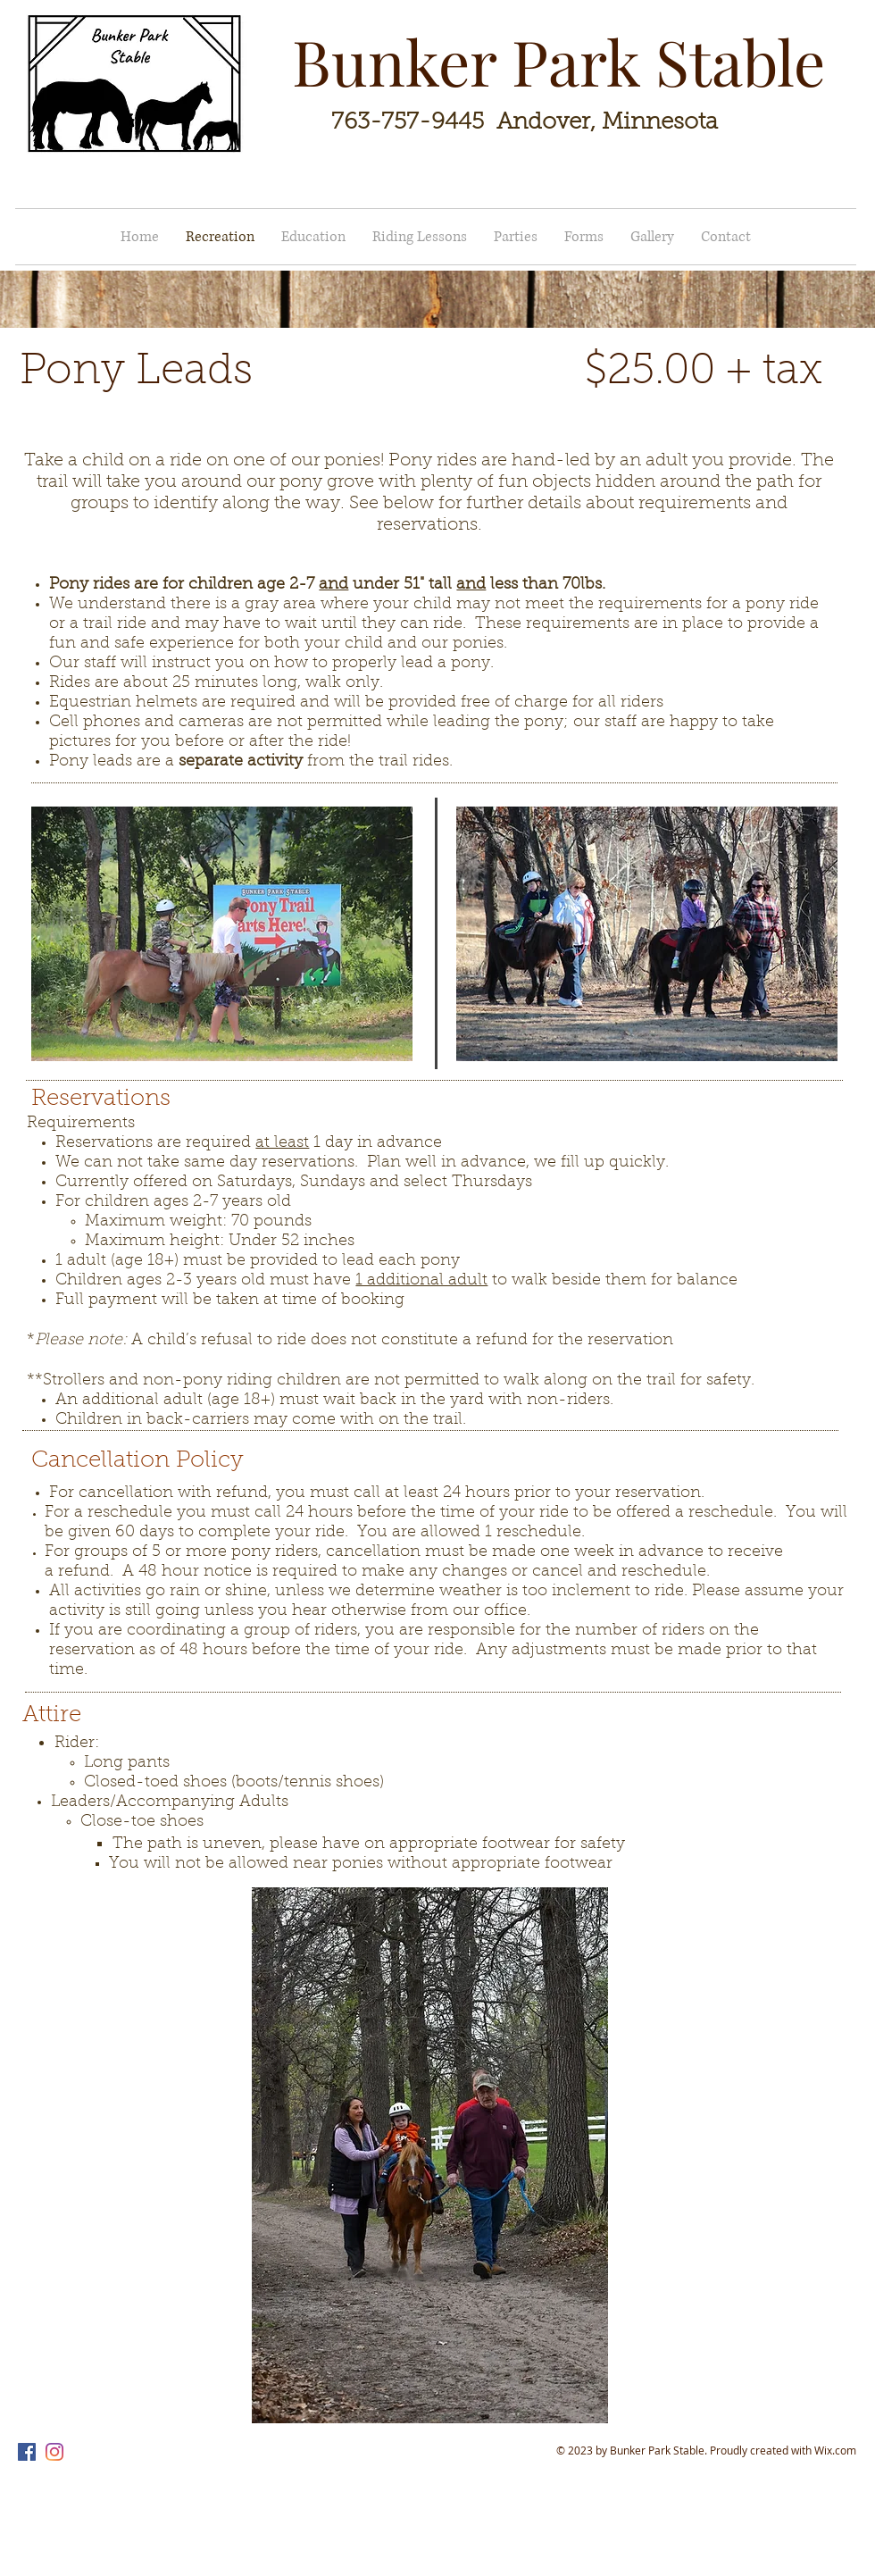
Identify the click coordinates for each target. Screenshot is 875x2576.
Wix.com (835, 2450)
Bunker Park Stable (558, 61)
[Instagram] (54, 2452)
